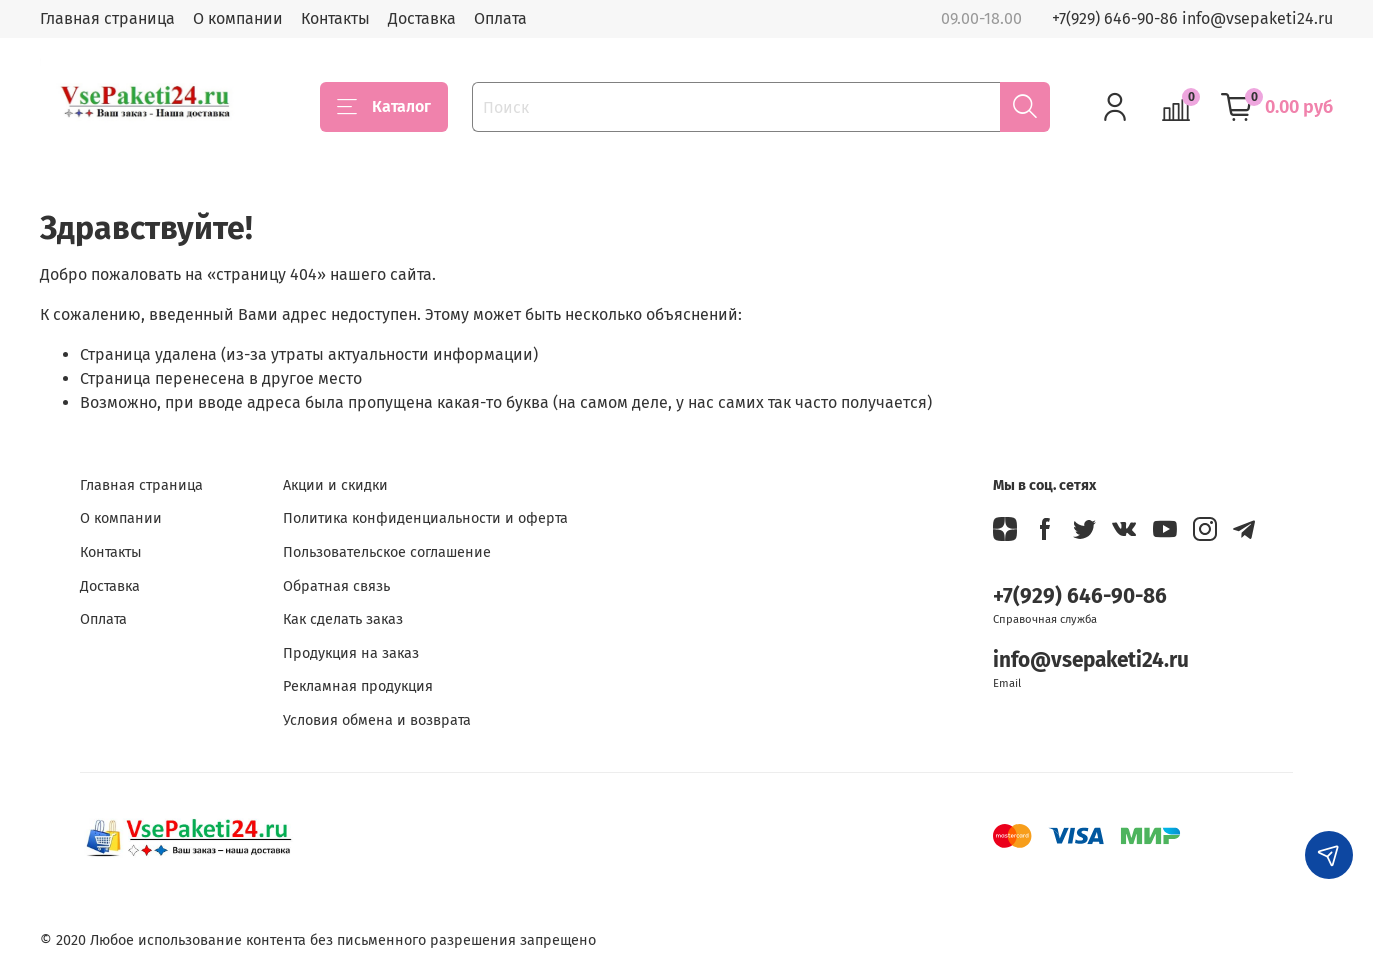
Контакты (335, 18)
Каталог (384, 107)
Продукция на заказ (351, 653)
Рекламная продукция (358, 686)
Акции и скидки (335, 485)
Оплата (500, 18)
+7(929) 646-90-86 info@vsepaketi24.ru (1192, 18)
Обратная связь (336, 586)
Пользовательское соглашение (387, 552)
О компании (238, 18)
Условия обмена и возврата (377, 720)
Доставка (422, 18)
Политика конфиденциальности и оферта (425, 518)
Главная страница (107, 18)
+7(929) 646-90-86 (1080, 596)
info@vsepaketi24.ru (1091, 660)
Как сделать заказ (343, 619)
